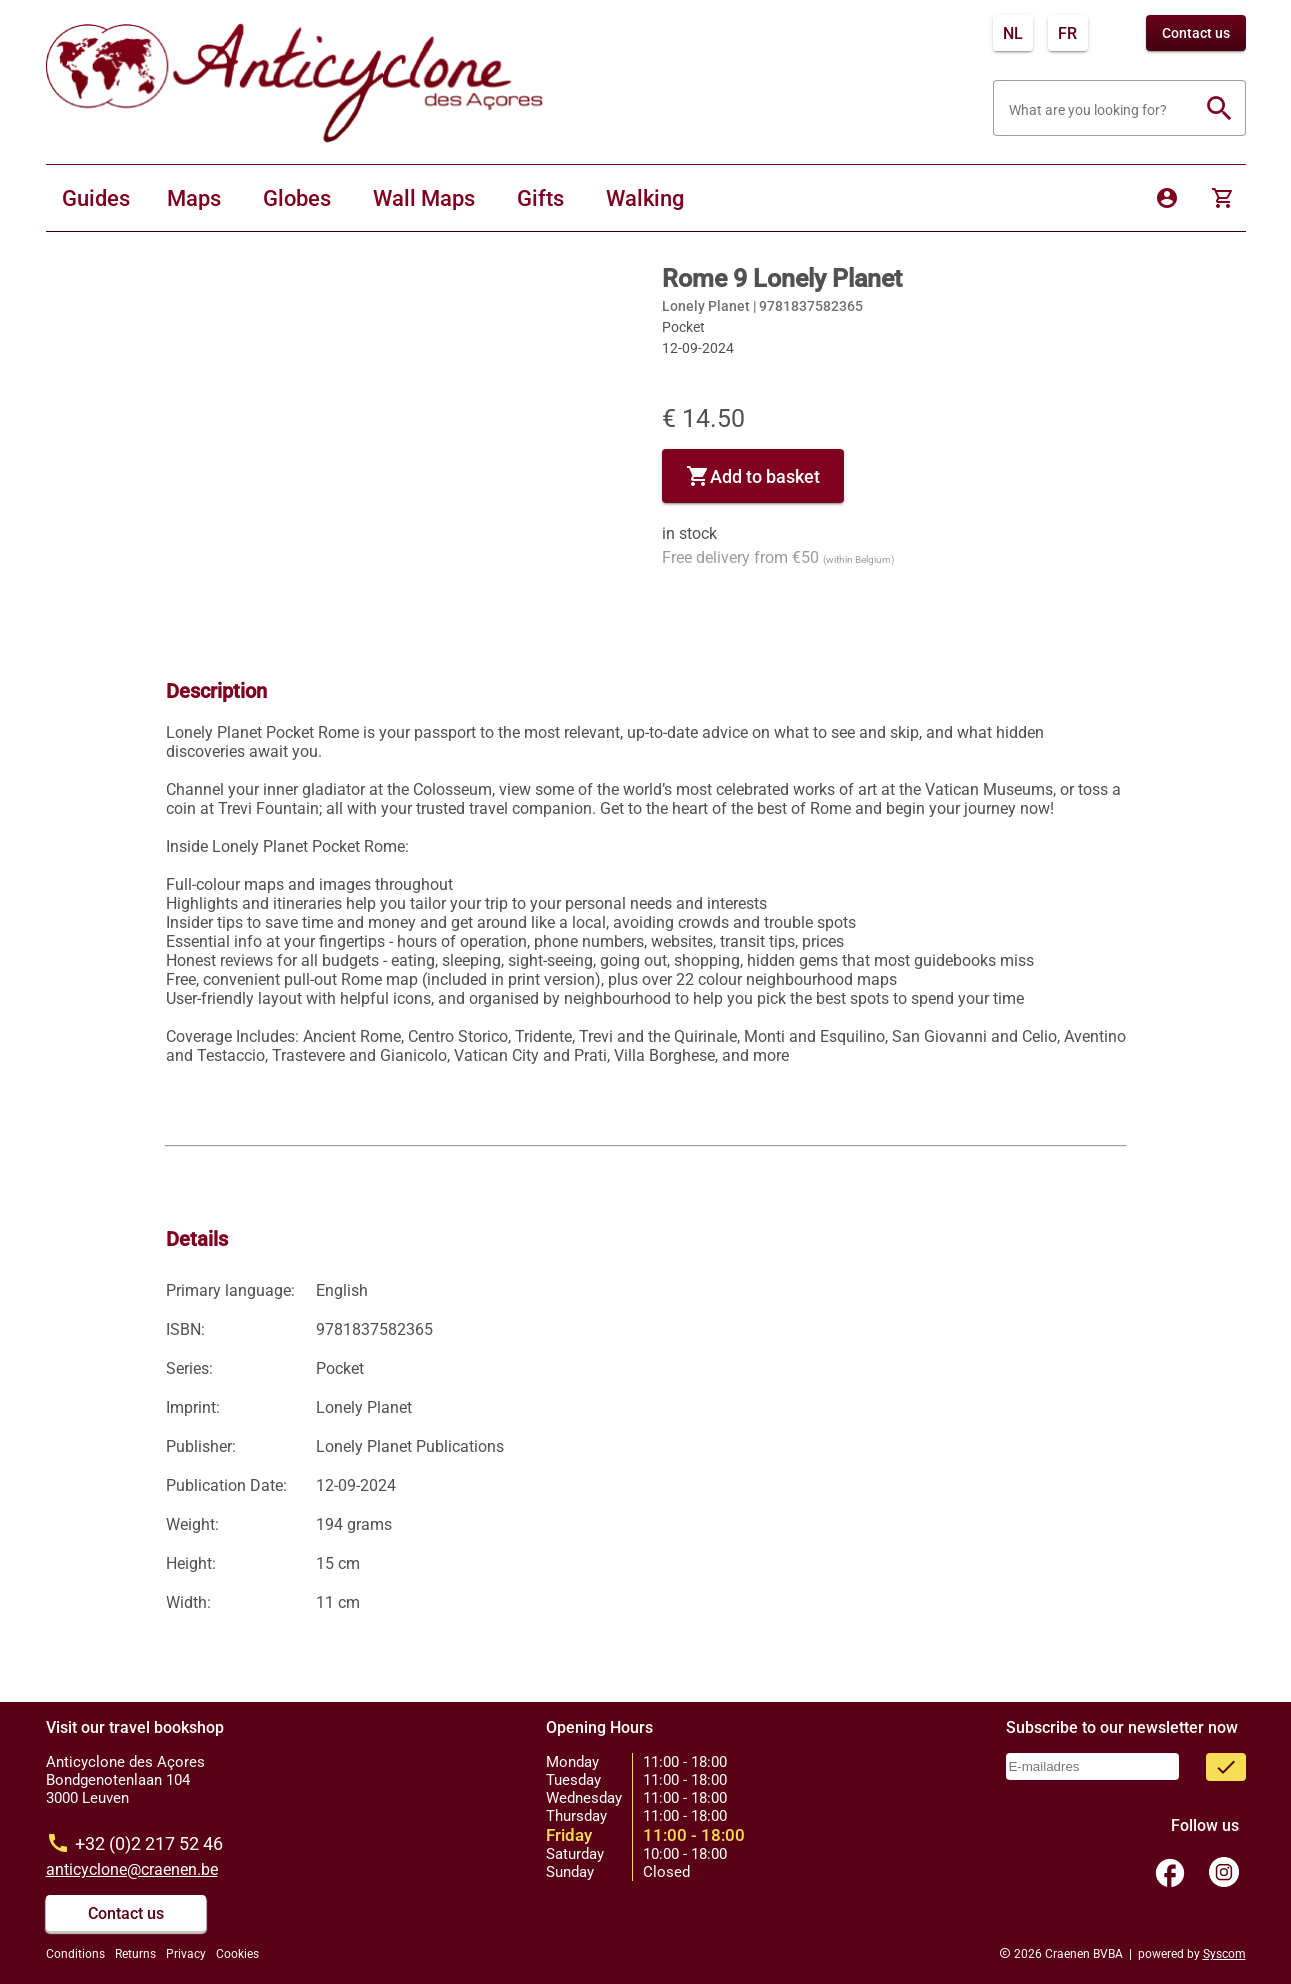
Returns (135, 1954)
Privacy (186, 1954)
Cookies (237, 1954)
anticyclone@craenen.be (132, 1869)
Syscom (1224, 1954)
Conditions (75, 1954)
